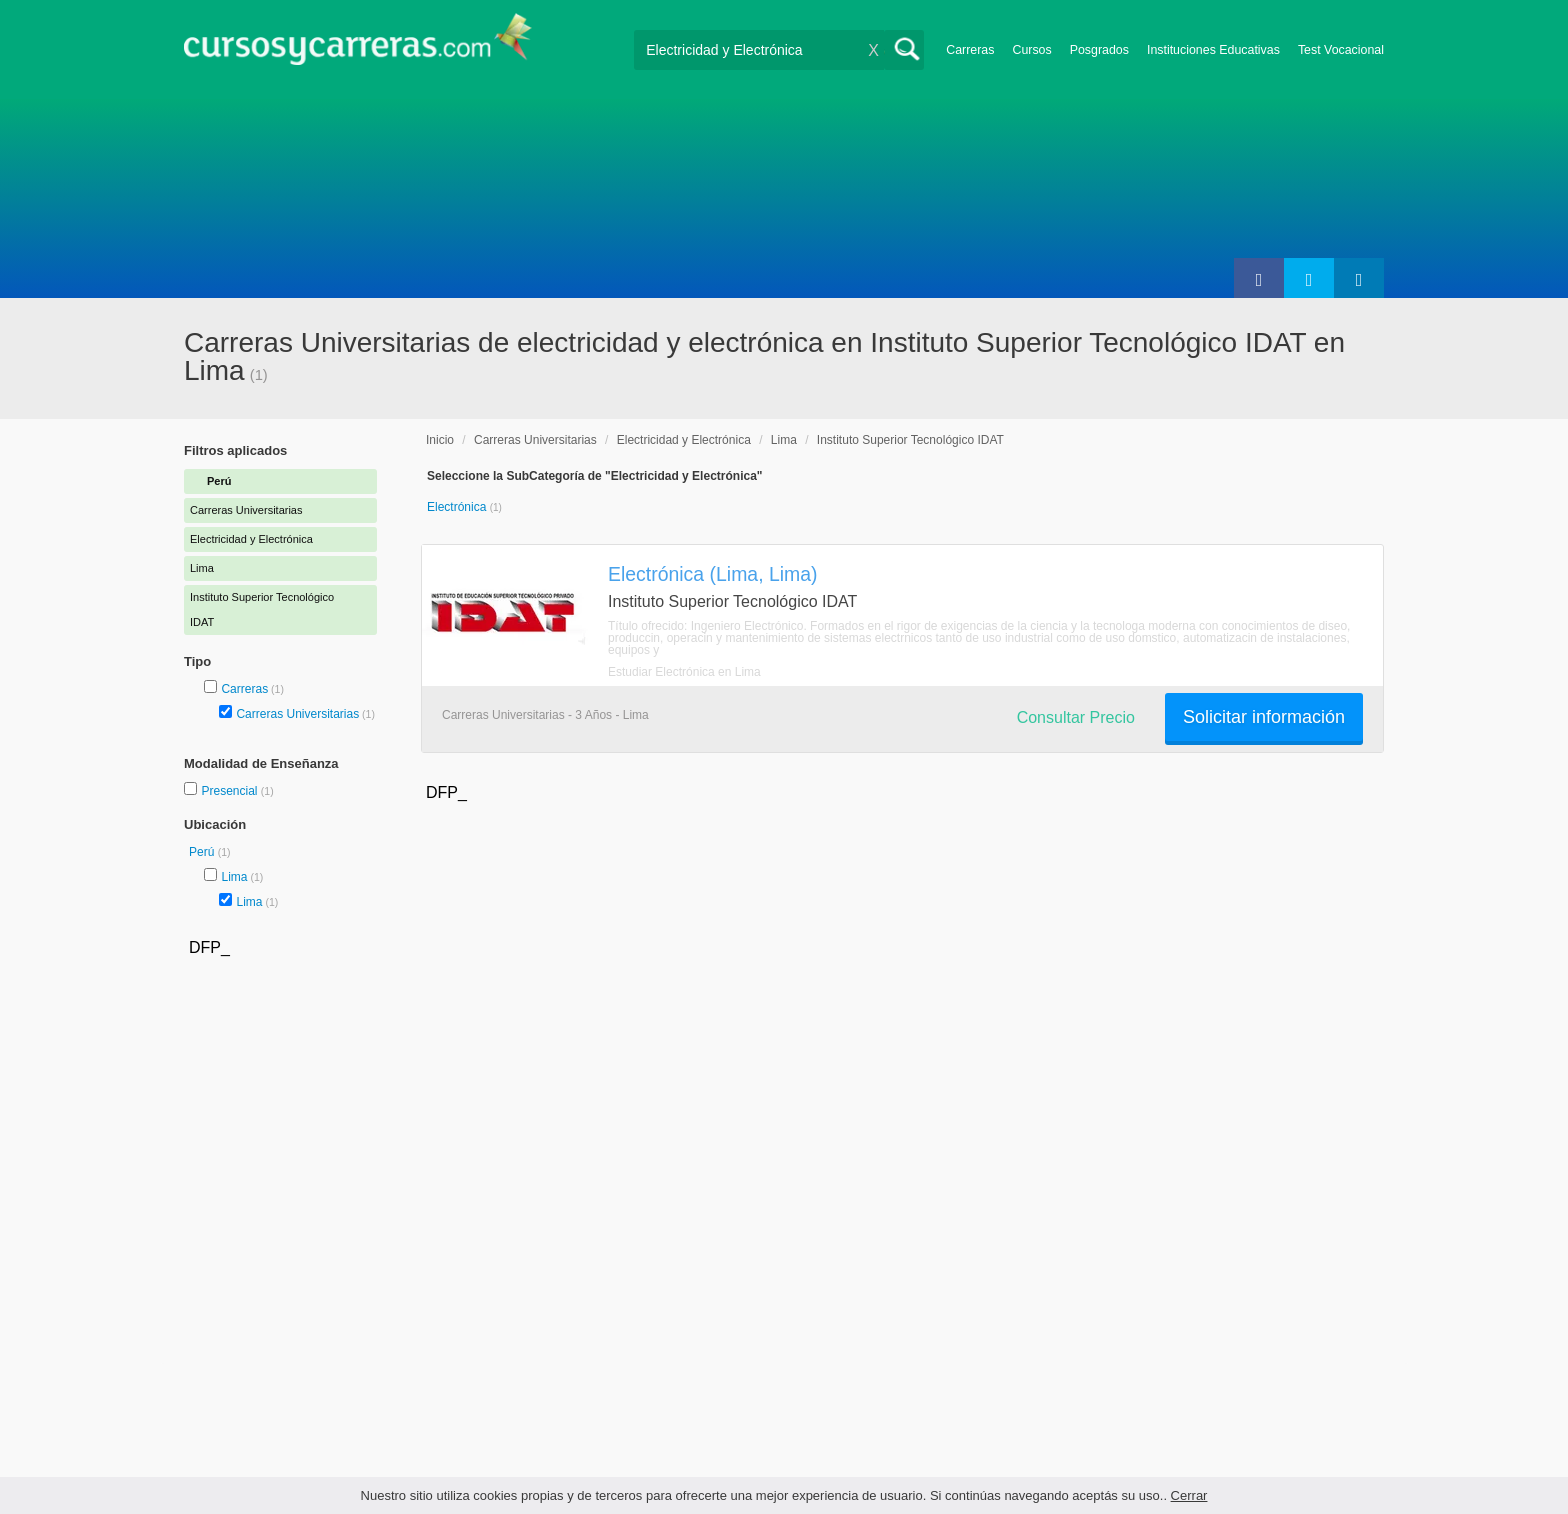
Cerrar (1189, 1495)
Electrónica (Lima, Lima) (713, 574)
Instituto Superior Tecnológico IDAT (910, 440)
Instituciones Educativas (1213, 50)
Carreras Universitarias (297, 714)
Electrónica (458, 507)
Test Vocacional (1341, 50)
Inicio (440, 440)
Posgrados (1099, 50)
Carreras (970, 50)
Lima (234, 877)
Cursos (1031, 50)
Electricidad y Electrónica (684, 440)
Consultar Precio (1076, 717)
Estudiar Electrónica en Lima (684, 672)
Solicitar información (1264, 717)
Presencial (230, 791)
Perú (203, 852)
